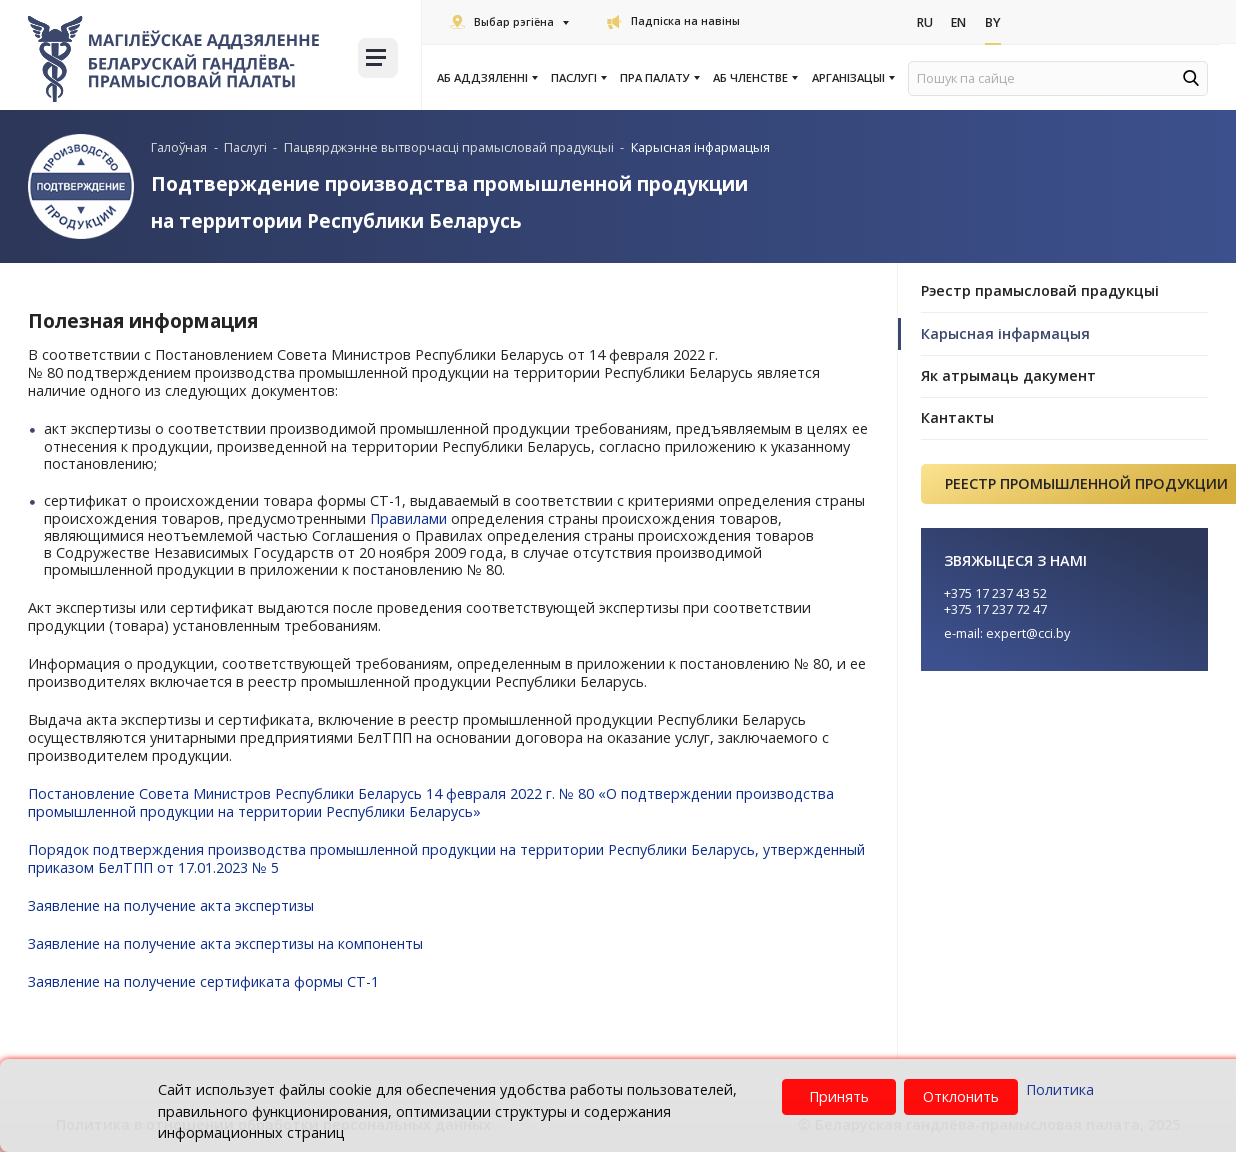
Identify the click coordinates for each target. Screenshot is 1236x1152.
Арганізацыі (852, 78)
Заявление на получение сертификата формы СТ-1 (206, 981)
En (962, 23)
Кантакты (957, 417)
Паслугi (578, 78)
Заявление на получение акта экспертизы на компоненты (227, 943)
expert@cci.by (1028, 633)
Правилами (409, 518)
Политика (1060, 1089)
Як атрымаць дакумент (1008, 375)
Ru (926, 23)
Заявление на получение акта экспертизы (173, 905)
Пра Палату (659, 78)
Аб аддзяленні (486, 78)
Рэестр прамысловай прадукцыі (1040, 290)
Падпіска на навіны (673, 21)
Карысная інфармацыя (1005, 333)
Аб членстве (754, 78)
